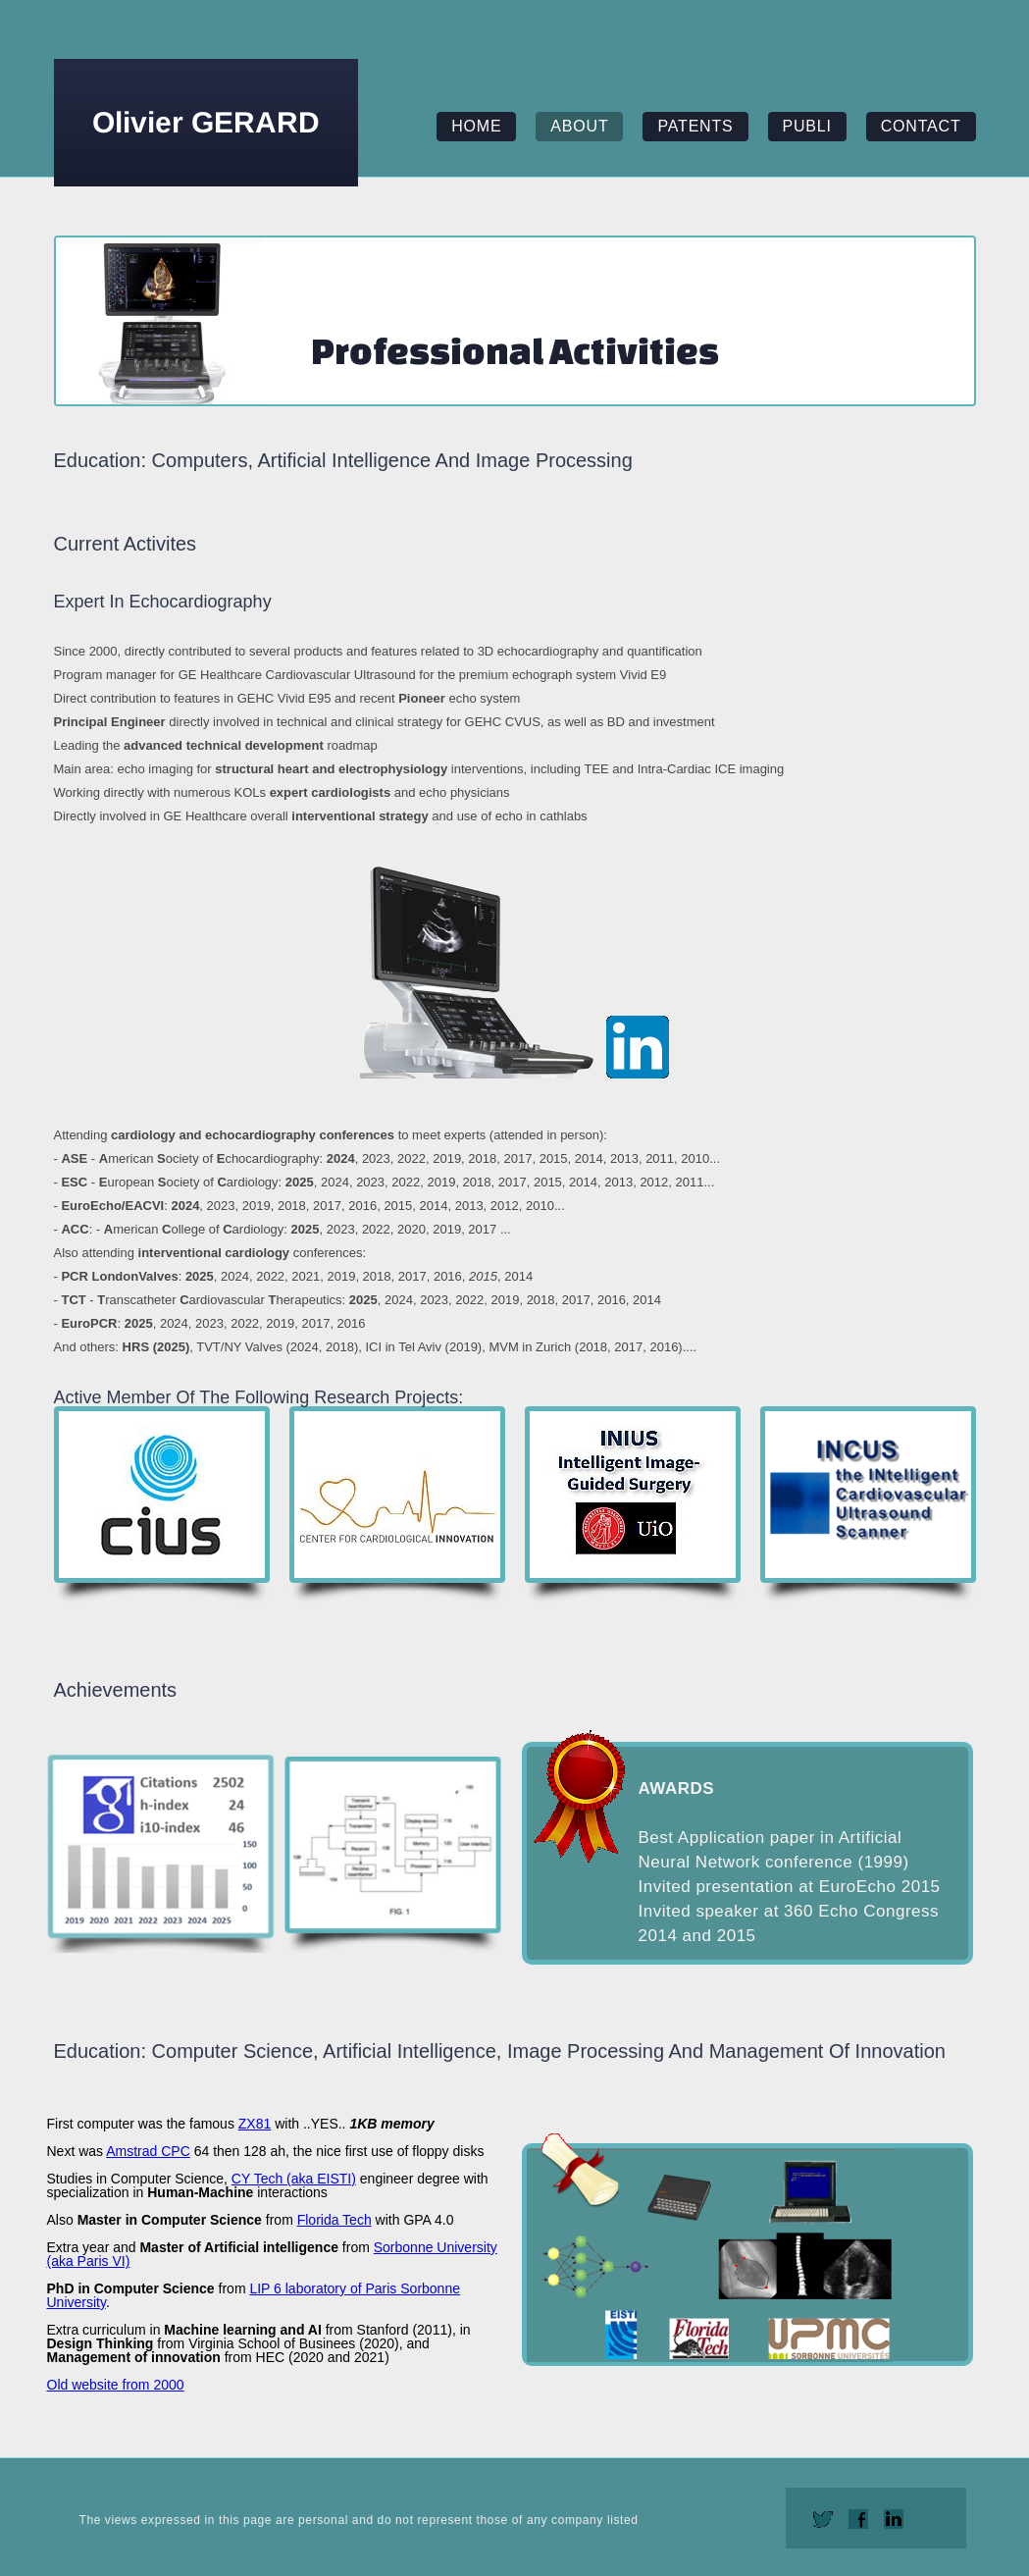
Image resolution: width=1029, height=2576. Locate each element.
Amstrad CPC (148, 2151)
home (476, 126)
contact (921, 126)
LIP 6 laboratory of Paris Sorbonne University (253, 2295)
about (579, 126)
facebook (858, 2519)
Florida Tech (334, 2220)
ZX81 (254, 2123)
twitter (823, 2519)
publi (807, 126)
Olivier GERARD (206, 122)
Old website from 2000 (115, 2384)
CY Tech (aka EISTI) (294, 2178)
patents (695, 126)
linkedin (893, 2519)
